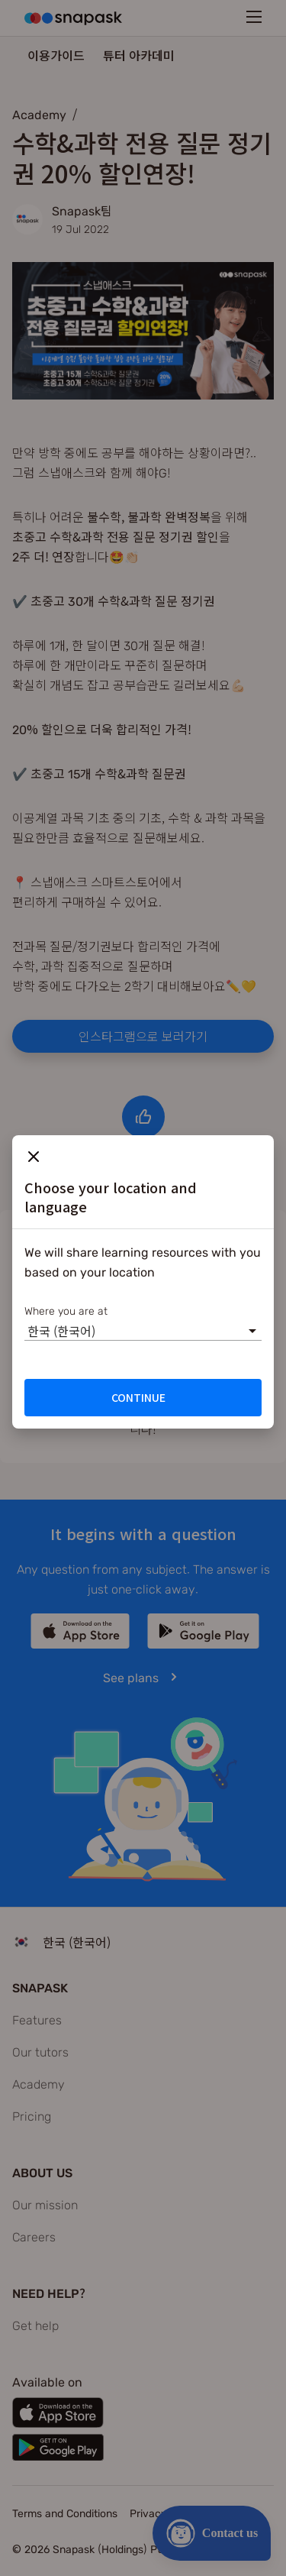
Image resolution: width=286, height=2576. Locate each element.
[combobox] (27, 1331)
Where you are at (66, 1310)
